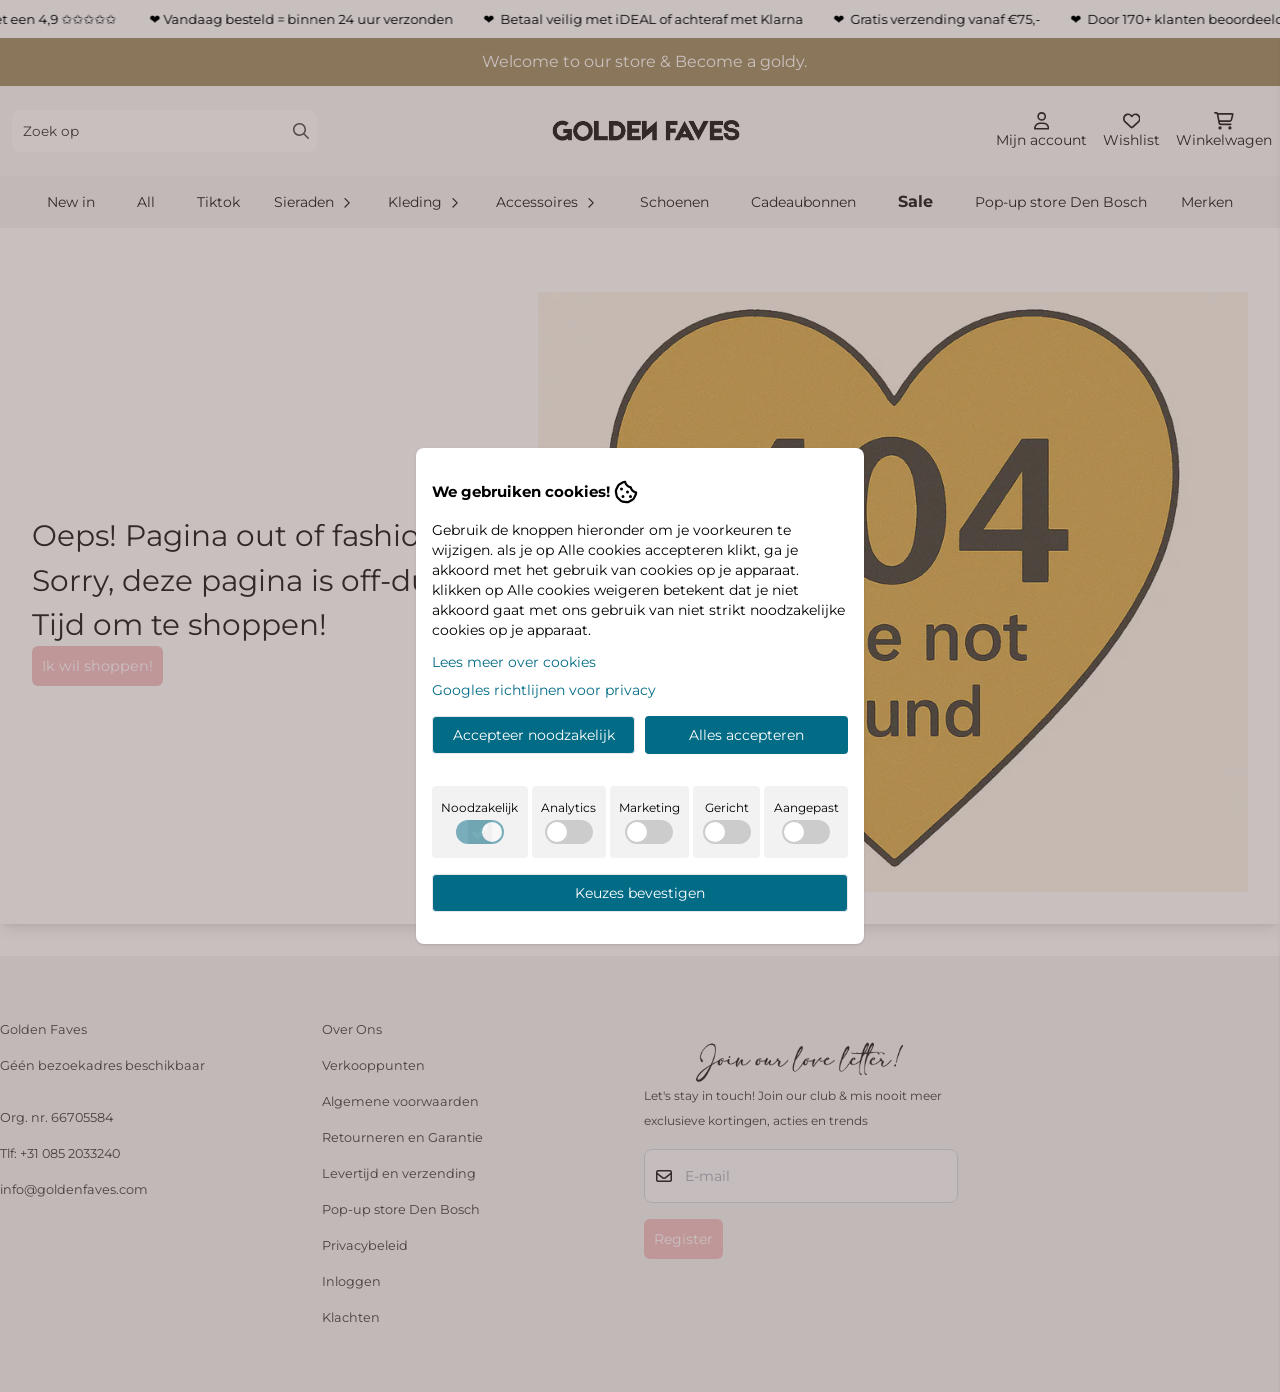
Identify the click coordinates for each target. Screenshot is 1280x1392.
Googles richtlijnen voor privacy (544, 690)
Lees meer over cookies (514, 662)
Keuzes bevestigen (640, 893)
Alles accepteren (746, 735)
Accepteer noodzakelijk (534, 735)
